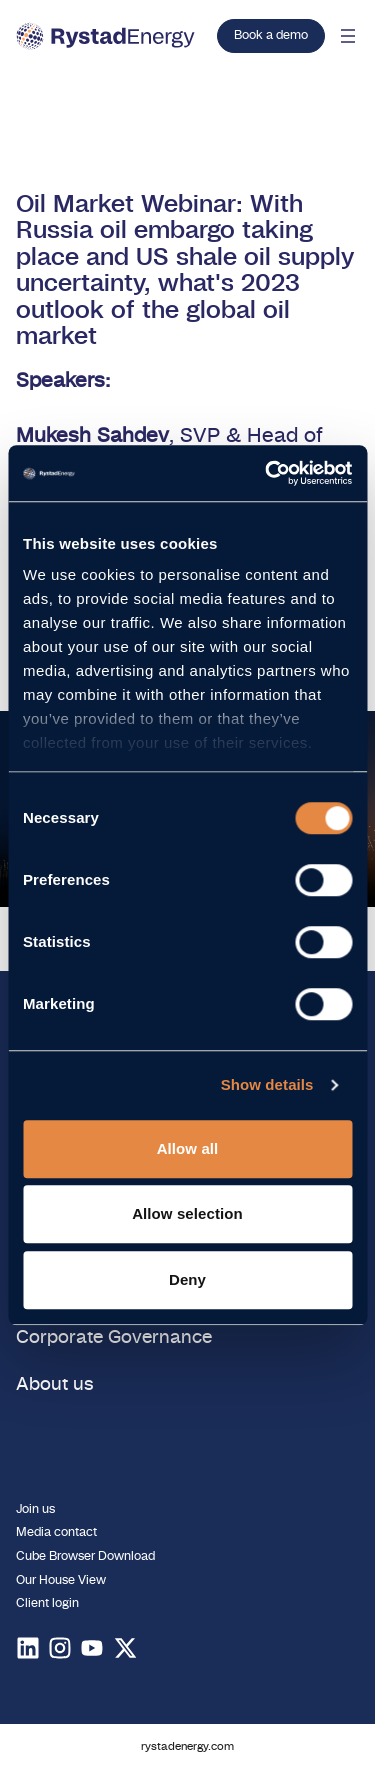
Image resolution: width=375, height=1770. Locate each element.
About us (55, 1385)
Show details (267, 1084)
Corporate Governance (114, 1338)
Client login (47, 1603)
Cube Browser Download (85, 1556)
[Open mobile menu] (348, 36)
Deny (187, 1279)
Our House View (61, 1580)
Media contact (56, 1532)
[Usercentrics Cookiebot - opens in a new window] (267, 473)
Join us (35, 1509)
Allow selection (187, 1213)
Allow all (188, 1148)
